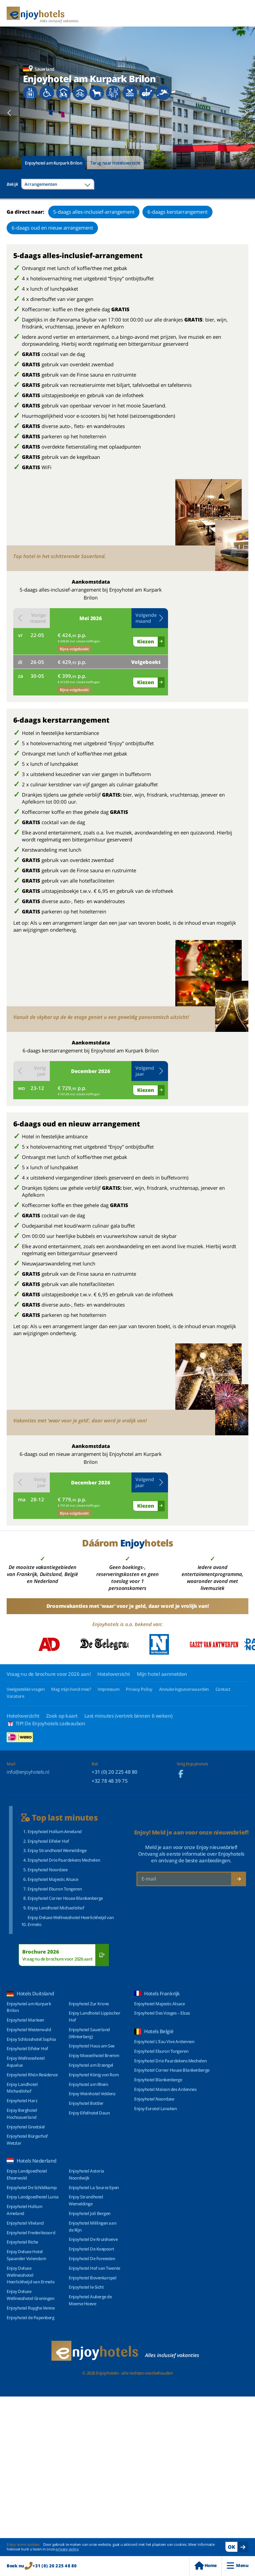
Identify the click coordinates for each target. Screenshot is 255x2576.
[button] (149, 618)
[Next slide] (245, 112)
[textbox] (57, 184)
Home (205, 2565)
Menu (237, 2565)
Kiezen (145, 641)
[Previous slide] (9, 112)
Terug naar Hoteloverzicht (115, 163)
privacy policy (66, 2548)
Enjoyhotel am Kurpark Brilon (53, 163)
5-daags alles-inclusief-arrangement (93, 211)
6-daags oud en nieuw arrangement (52, 227)
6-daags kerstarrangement (177, 211)
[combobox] (57, 184)
